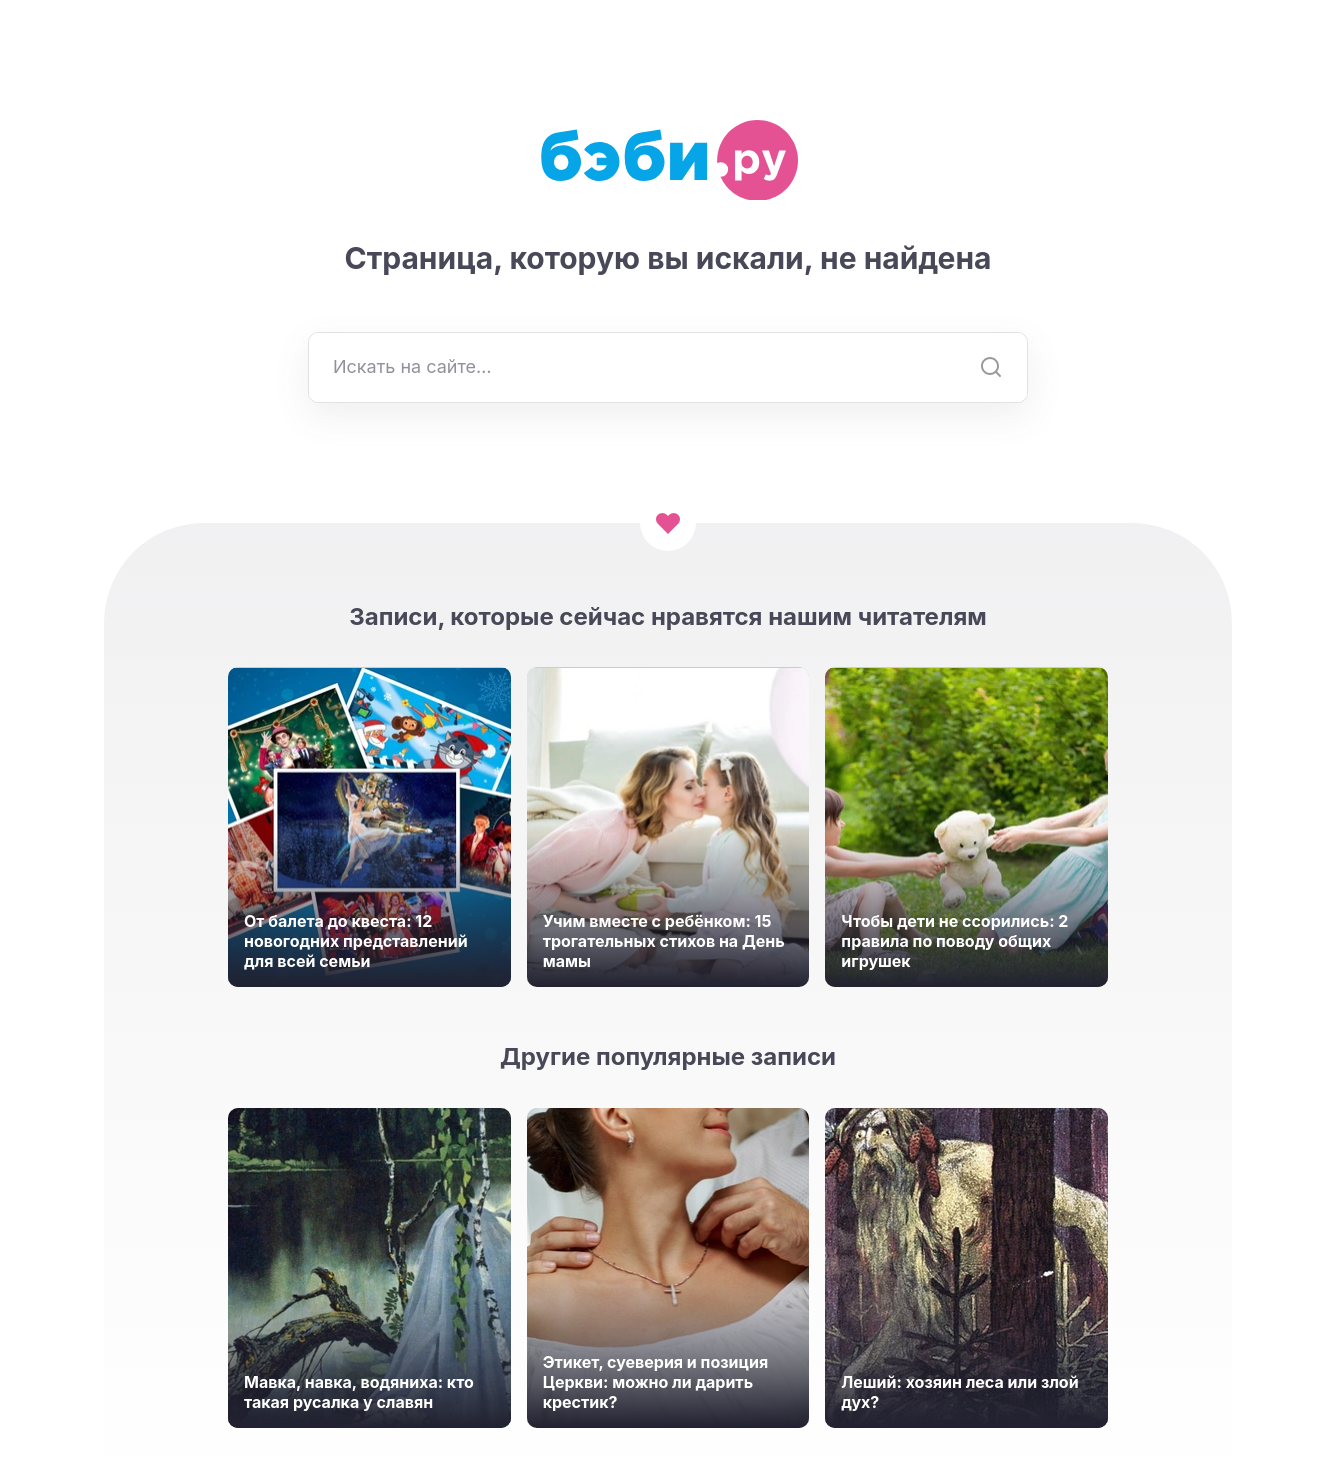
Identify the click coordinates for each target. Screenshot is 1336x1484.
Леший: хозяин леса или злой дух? (959, 1392)
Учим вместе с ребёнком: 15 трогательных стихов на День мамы (664, 941)
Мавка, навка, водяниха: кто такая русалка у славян (359, 1392)
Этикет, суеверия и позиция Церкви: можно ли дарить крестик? (656, 1382)
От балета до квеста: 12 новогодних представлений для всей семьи (356, 941)
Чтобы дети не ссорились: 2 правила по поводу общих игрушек (954, 941)
